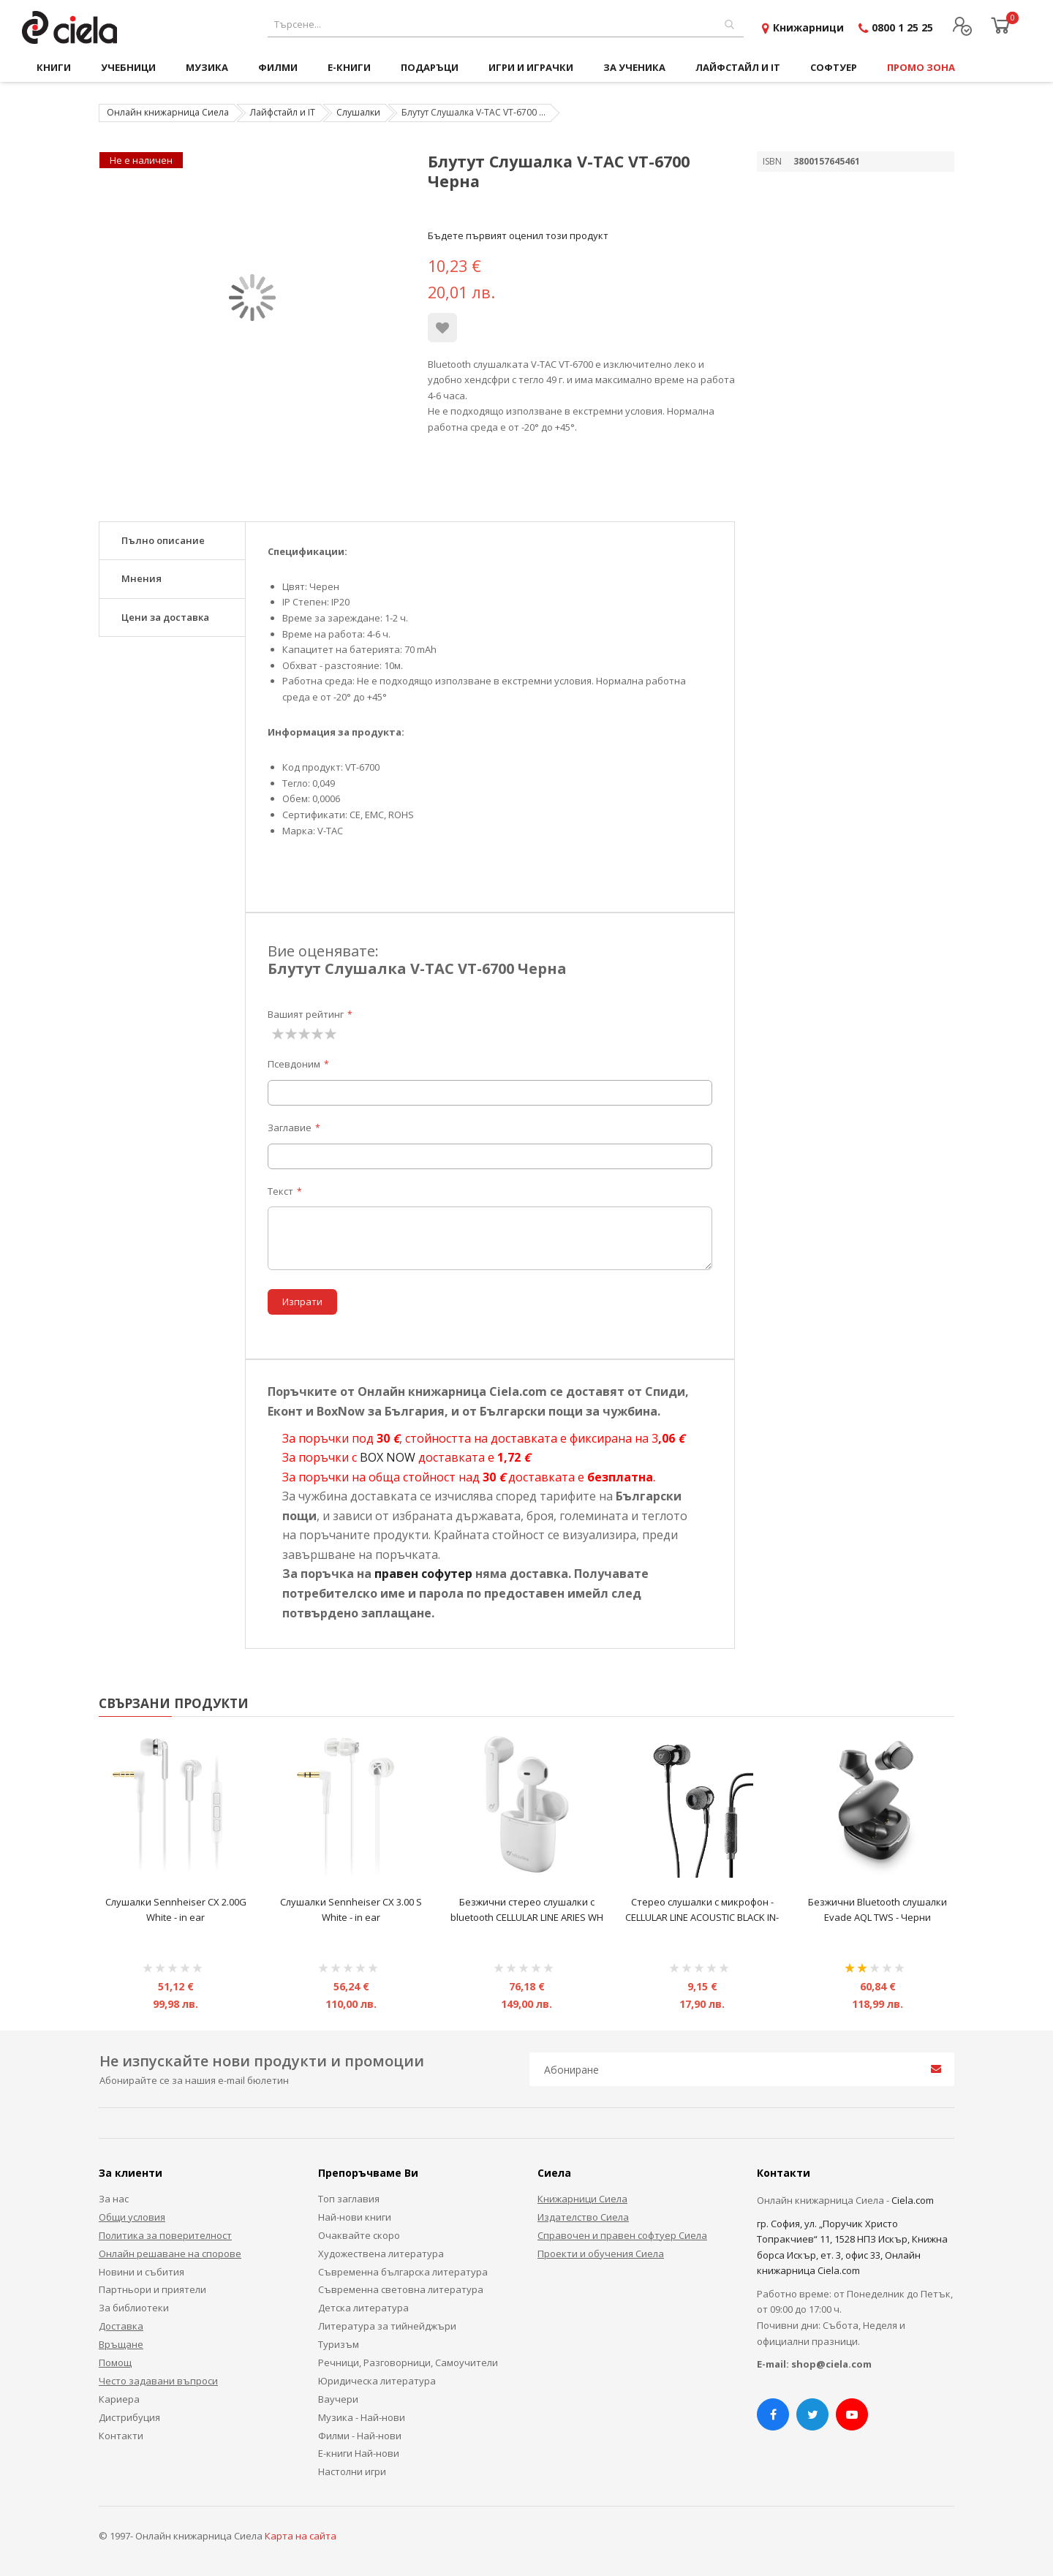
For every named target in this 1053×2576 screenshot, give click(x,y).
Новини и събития (141, 2271)
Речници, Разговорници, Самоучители (408, 2362)
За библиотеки (134, 2307)
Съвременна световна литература (400, 2289)
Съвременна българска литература (403, 2271)
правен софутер (423, 1573)
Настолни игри (352, 2471)
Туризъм (338, 2344)
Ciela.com (912, 2200)
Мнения (141, 578)
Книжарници (808, 27)
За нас (114, 2198)
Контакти (121, 2435)
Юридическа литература (377, 2380)
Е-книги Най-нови (358, 2453)
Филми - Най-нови (359, 2435)
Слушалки (358, 112)
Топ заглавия (349, 2198)
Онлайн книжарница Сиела (168, 112)
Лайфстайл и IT (282, 112)
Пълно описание (163, 540)
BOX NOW (387, 1457)
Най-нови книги (354, 2217)
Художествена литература (381, 2253)
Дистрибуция (129, 2417)
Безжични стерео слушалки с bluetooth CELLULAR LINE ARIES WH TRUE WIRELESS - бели (526, 1917)
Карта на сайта (300, 2535)
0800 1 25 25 (902, 27)
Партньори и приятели (152, 2289)
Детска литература (363, 2307)
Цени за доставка (165, 617)
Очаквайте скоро (359, 2235)
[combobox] (506, 24)
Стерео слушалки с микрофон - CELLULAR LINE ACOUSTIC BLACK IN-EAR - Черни (702, 1917)
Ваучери (338, 2399)
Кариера (119, 2399)
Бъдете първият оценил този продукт (518, 235)
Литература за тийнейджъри (387, 2326)
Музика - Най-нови (361, 2417)
